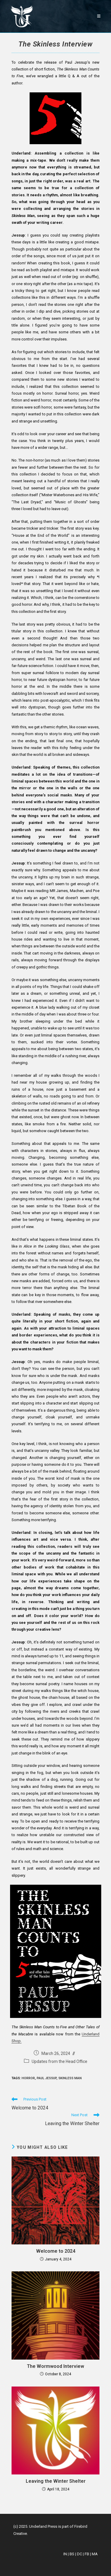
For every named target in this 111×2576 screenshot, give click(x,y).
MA (95, 2554)
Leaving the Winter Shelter (56, 2481)
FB (87, 2554)
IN (65, 2554)
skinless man (70, 2078)
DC (79, 2554)
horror (28, 2078)
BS (72, 2554)
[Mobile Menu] (98, 16)
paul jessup (47, 2078)
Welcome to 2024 (55, 2251)
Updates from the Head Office (59, 2061)
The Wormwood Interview (55, 2366)
